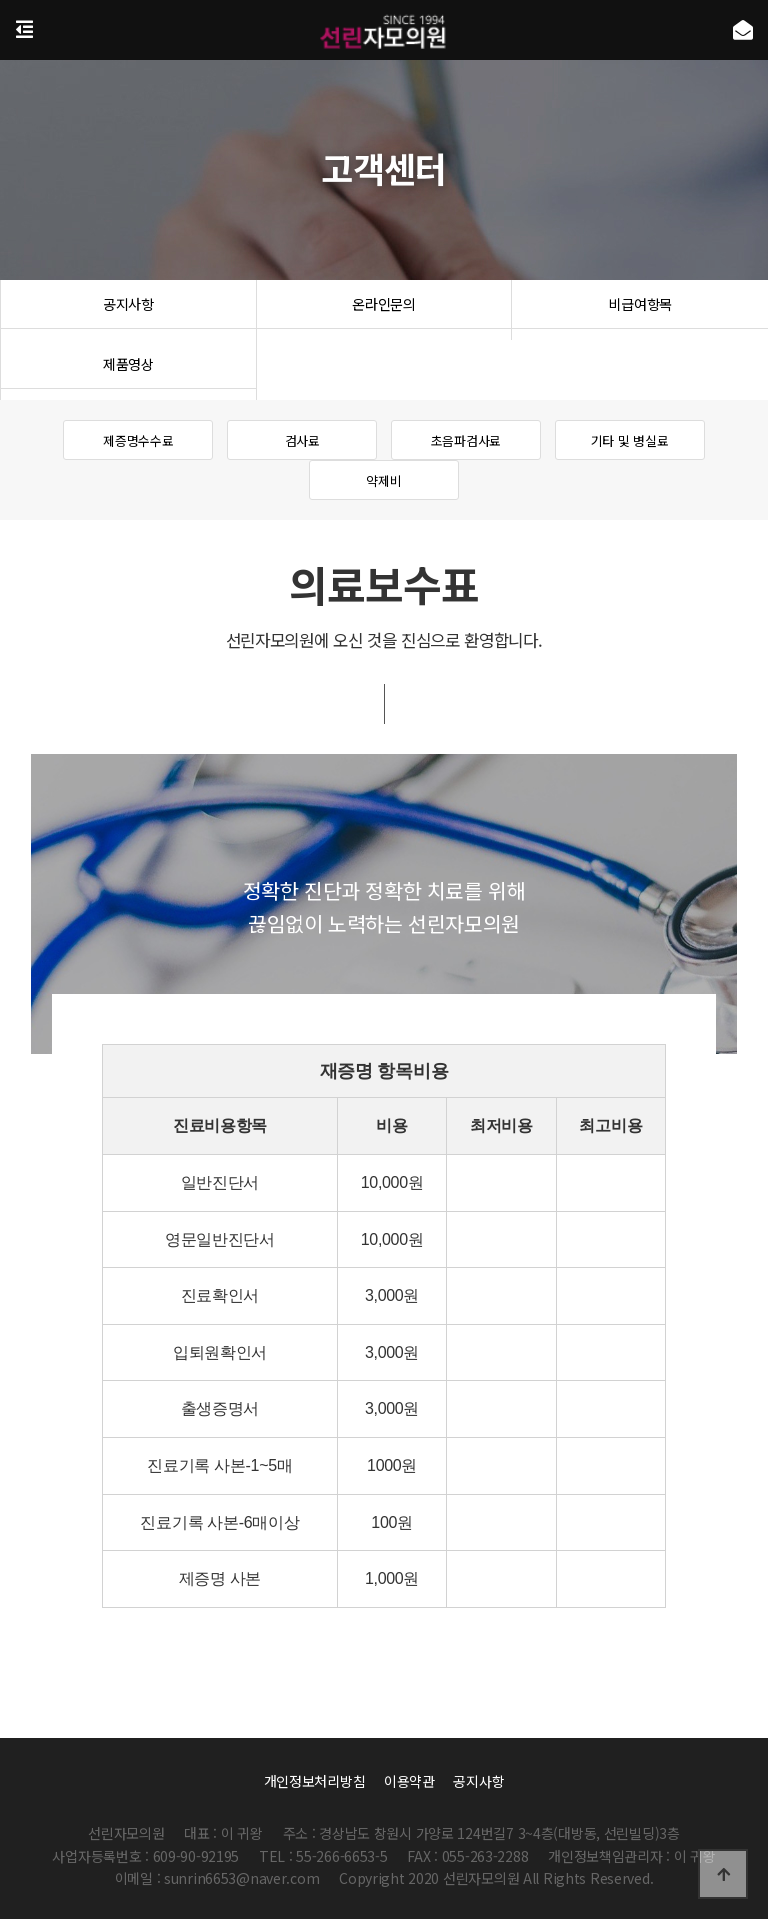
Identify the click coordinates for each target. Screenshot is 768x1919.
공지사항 (128, 310)
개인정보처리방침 (315, 1781)
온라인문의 (384, 310)
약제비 (384, 481)
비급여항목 (640, 310)
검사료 (302, 441)
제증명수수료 (138, 441)
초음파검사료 (466, 441)
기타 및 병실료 (630, 441)
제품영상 (128, 370)
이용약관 (409, 1781)
